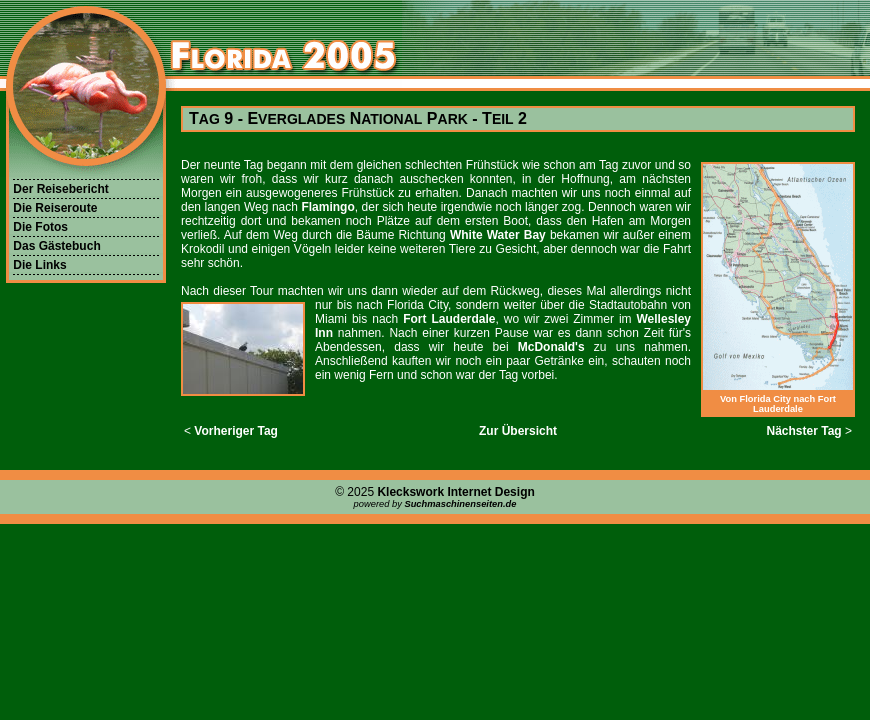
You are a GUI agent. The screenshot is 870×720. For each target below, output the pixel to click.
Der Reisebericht (60, 189)
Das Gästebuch (56, 246)
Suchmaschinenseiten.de (460, 504)
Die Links (39, 265)
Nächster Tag (804, 431)
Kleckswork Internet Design (455, 492)
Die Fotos (40, 227)
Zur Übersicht (518, 431)
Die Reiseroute (55, 208)
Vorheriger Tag (236, 431)
